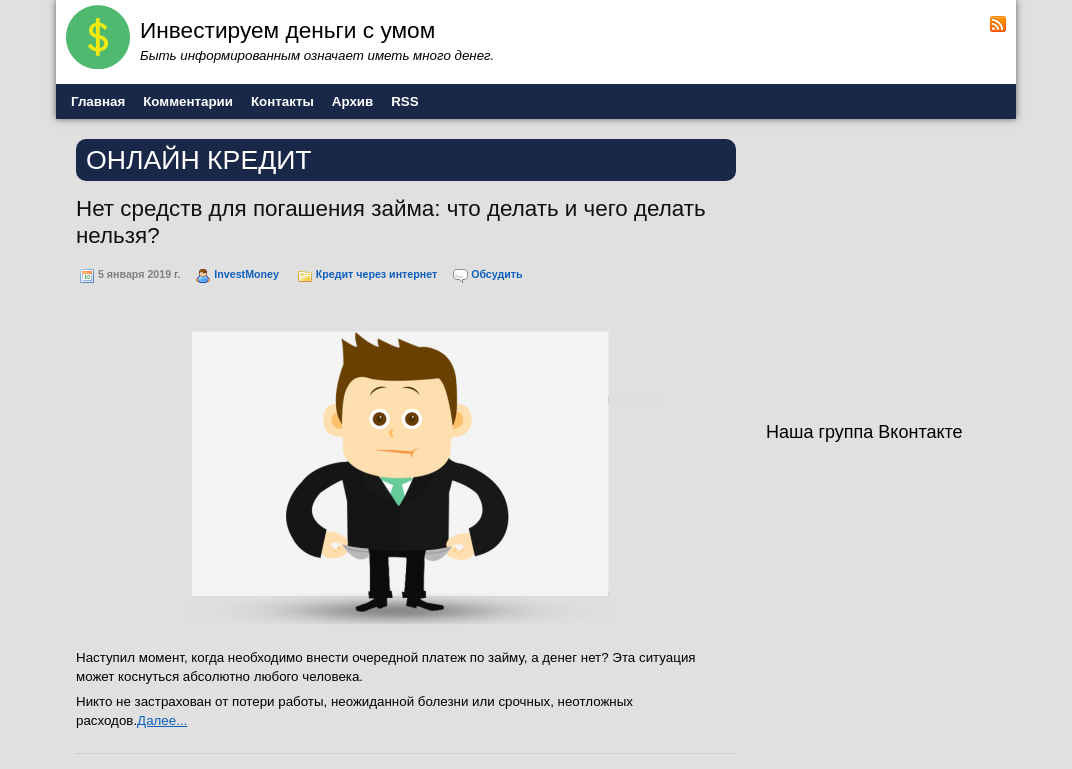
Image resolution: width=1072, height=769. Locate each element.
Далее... (162, 720)
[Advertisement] (891, 268)
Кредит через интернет (376, 274)
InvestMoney (246, 274)
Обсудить (496, 274)
